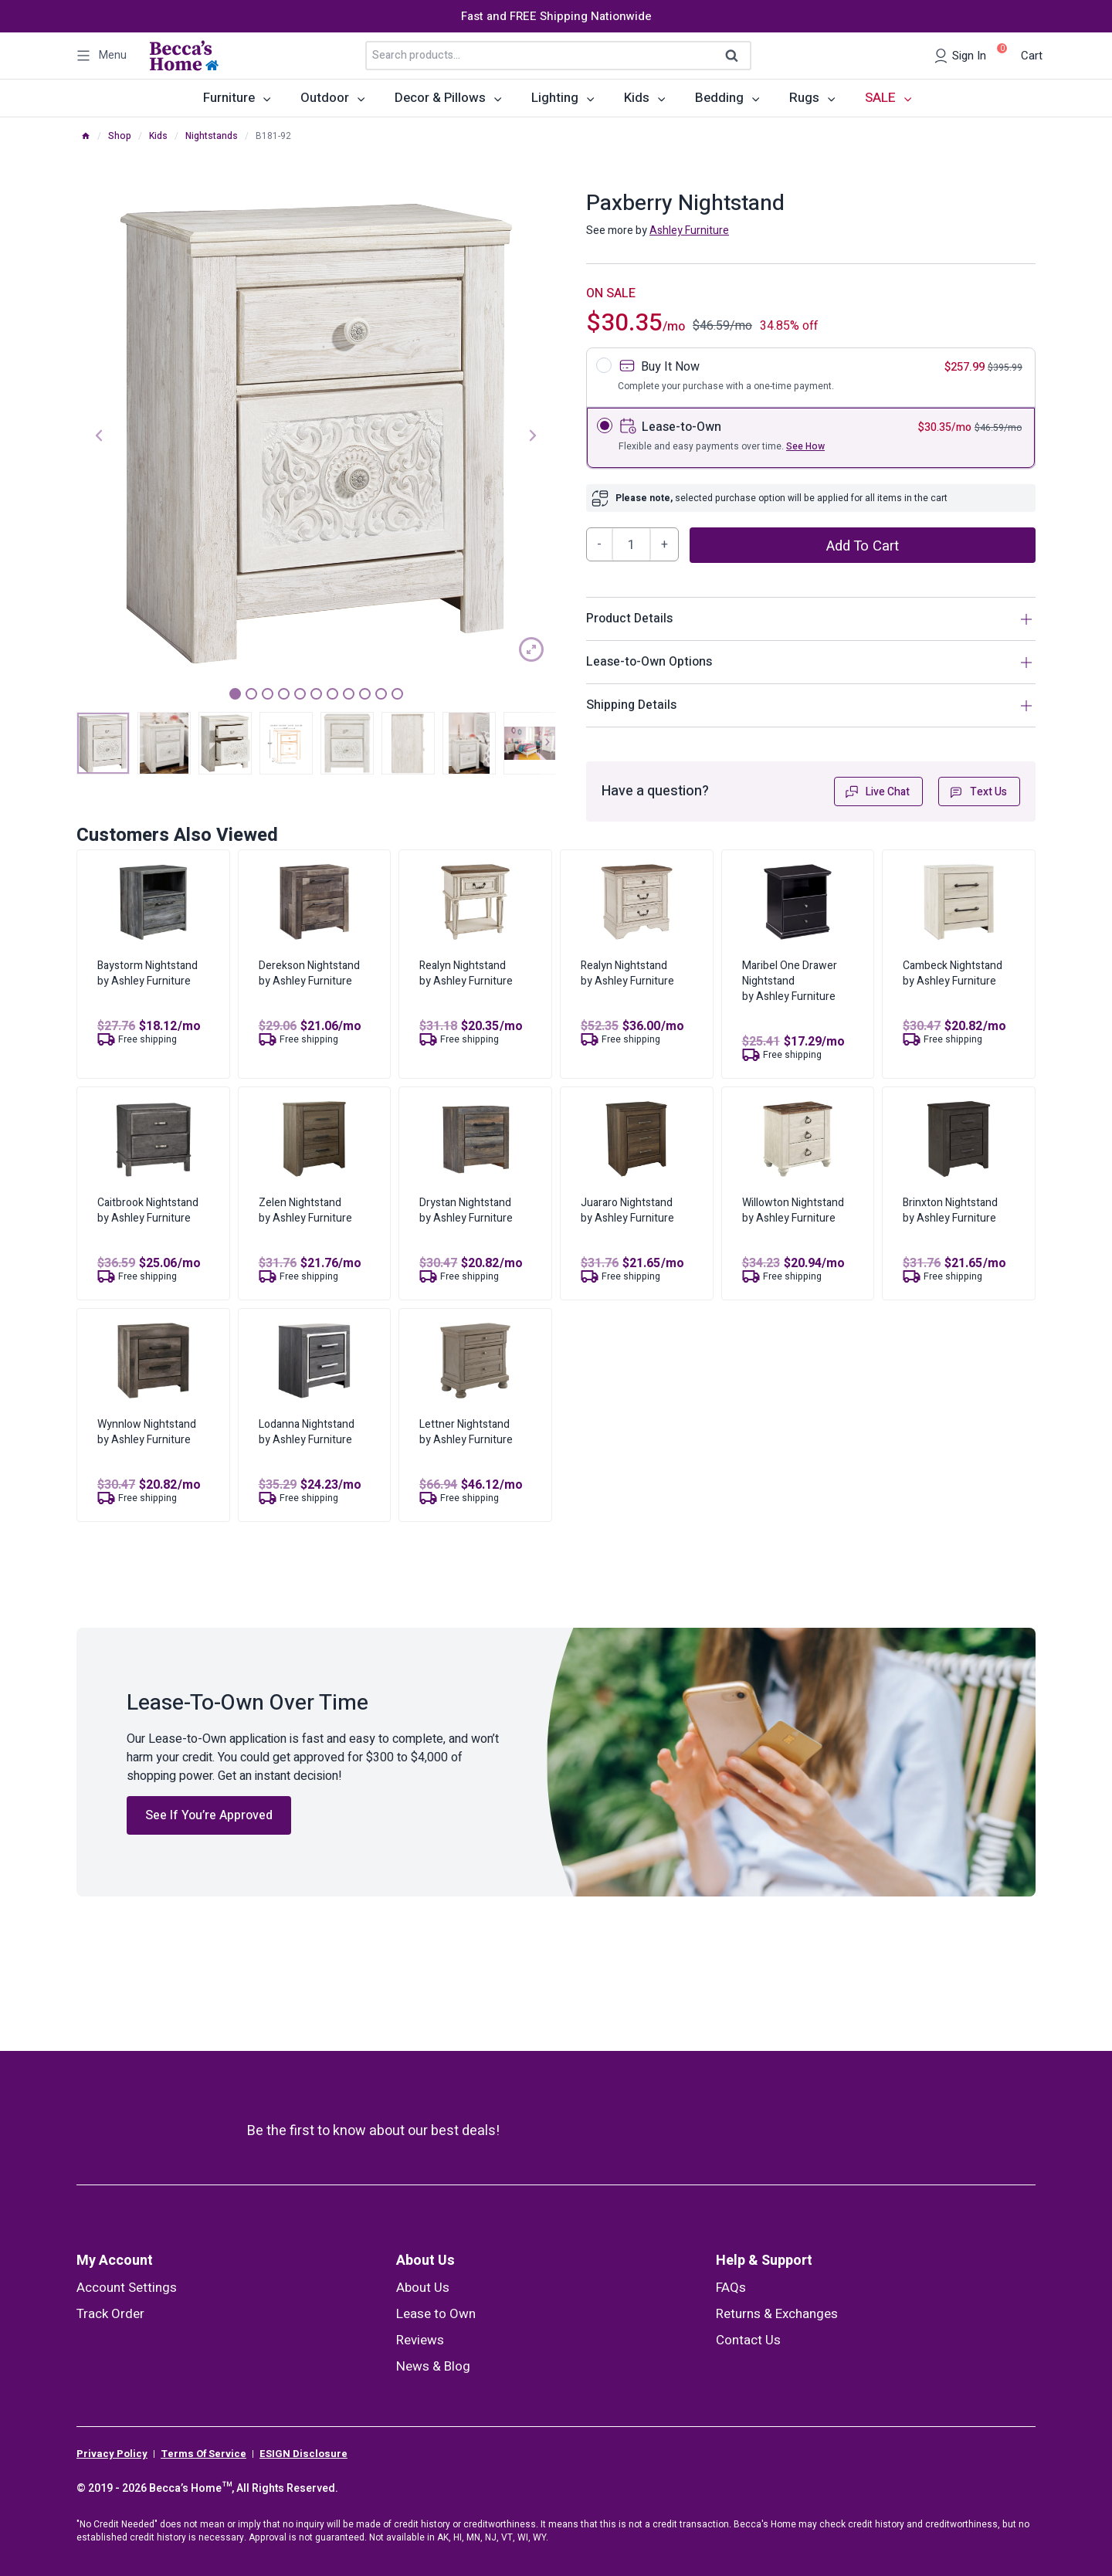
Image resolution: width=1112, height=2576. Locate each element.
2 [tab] (251, 694)
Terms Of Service (203, 2454)
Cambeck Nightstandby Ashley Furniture (952, 973)
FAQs (731, 2287)
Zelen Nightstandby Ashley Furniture (305, 1210)
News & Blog (433, 2366)
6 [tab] (316, 694)
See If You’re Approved (209, 1815)
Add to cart (862, 546)
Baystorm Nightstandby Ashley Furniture (147, 973)
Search (736, 56)
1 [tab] (235, 694)
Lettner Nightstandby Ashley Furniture (466, 1432)
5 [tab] (300, 694)
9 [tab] (365, 694)
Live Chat (877, 792)
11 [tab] (397, 694)
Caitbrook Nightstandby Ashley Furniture (147, 1210)
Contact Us (748, 2340)
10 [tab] (381, 694)
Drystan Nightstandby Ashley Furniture (466, 1210)
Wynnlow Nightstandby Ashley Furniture (146, 1432)
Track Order (110, 2313)
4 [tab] (284, 694)
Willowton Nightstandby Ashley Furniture (793, 1210)
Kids (158, 136)
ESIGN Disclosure (303, 2454)
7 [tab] (332, 694)
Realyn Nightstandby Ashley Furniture (466, 973)
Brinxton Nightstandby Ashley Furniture (950, 1210)
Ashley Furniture (689, 230)
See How (805, 446)
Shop (119, 136)
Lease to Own (436, 2313)
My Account (114, 2260)
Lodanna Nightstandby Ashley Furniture (306, 1432)
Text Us (977, 792)
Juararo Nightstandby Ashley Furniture (627, 1210)
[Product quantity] (632, 544)
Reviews (420, 2340)
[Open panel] (102, 55)
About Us (425, 2260)
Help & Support (764, 2260)
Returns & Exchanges (777, 2313)
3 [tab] (267, 694)
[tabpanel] (315, 433)
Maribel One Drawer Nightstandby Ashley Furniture (789, 981)
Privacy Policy (111, 2454)
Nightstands (211, 136)
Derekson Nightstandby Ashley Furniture (309, 973)
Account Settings (126, 2287)
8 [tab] (348, 694)
